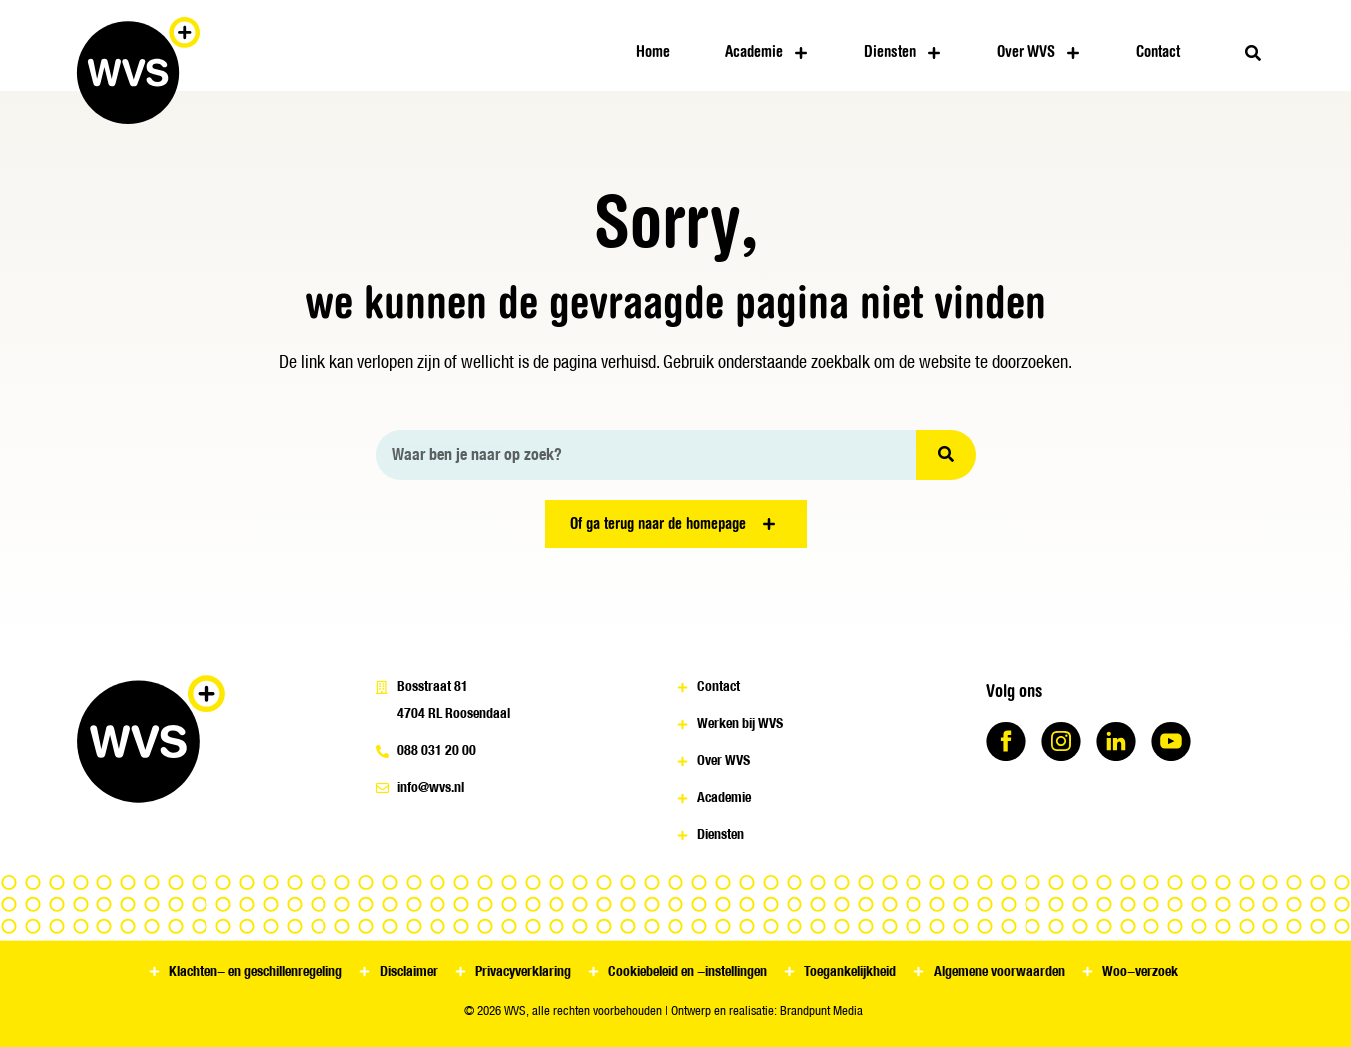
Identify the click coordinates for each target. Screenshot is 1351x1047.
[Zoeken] (946, 455)
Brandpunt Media (821, 1010)
